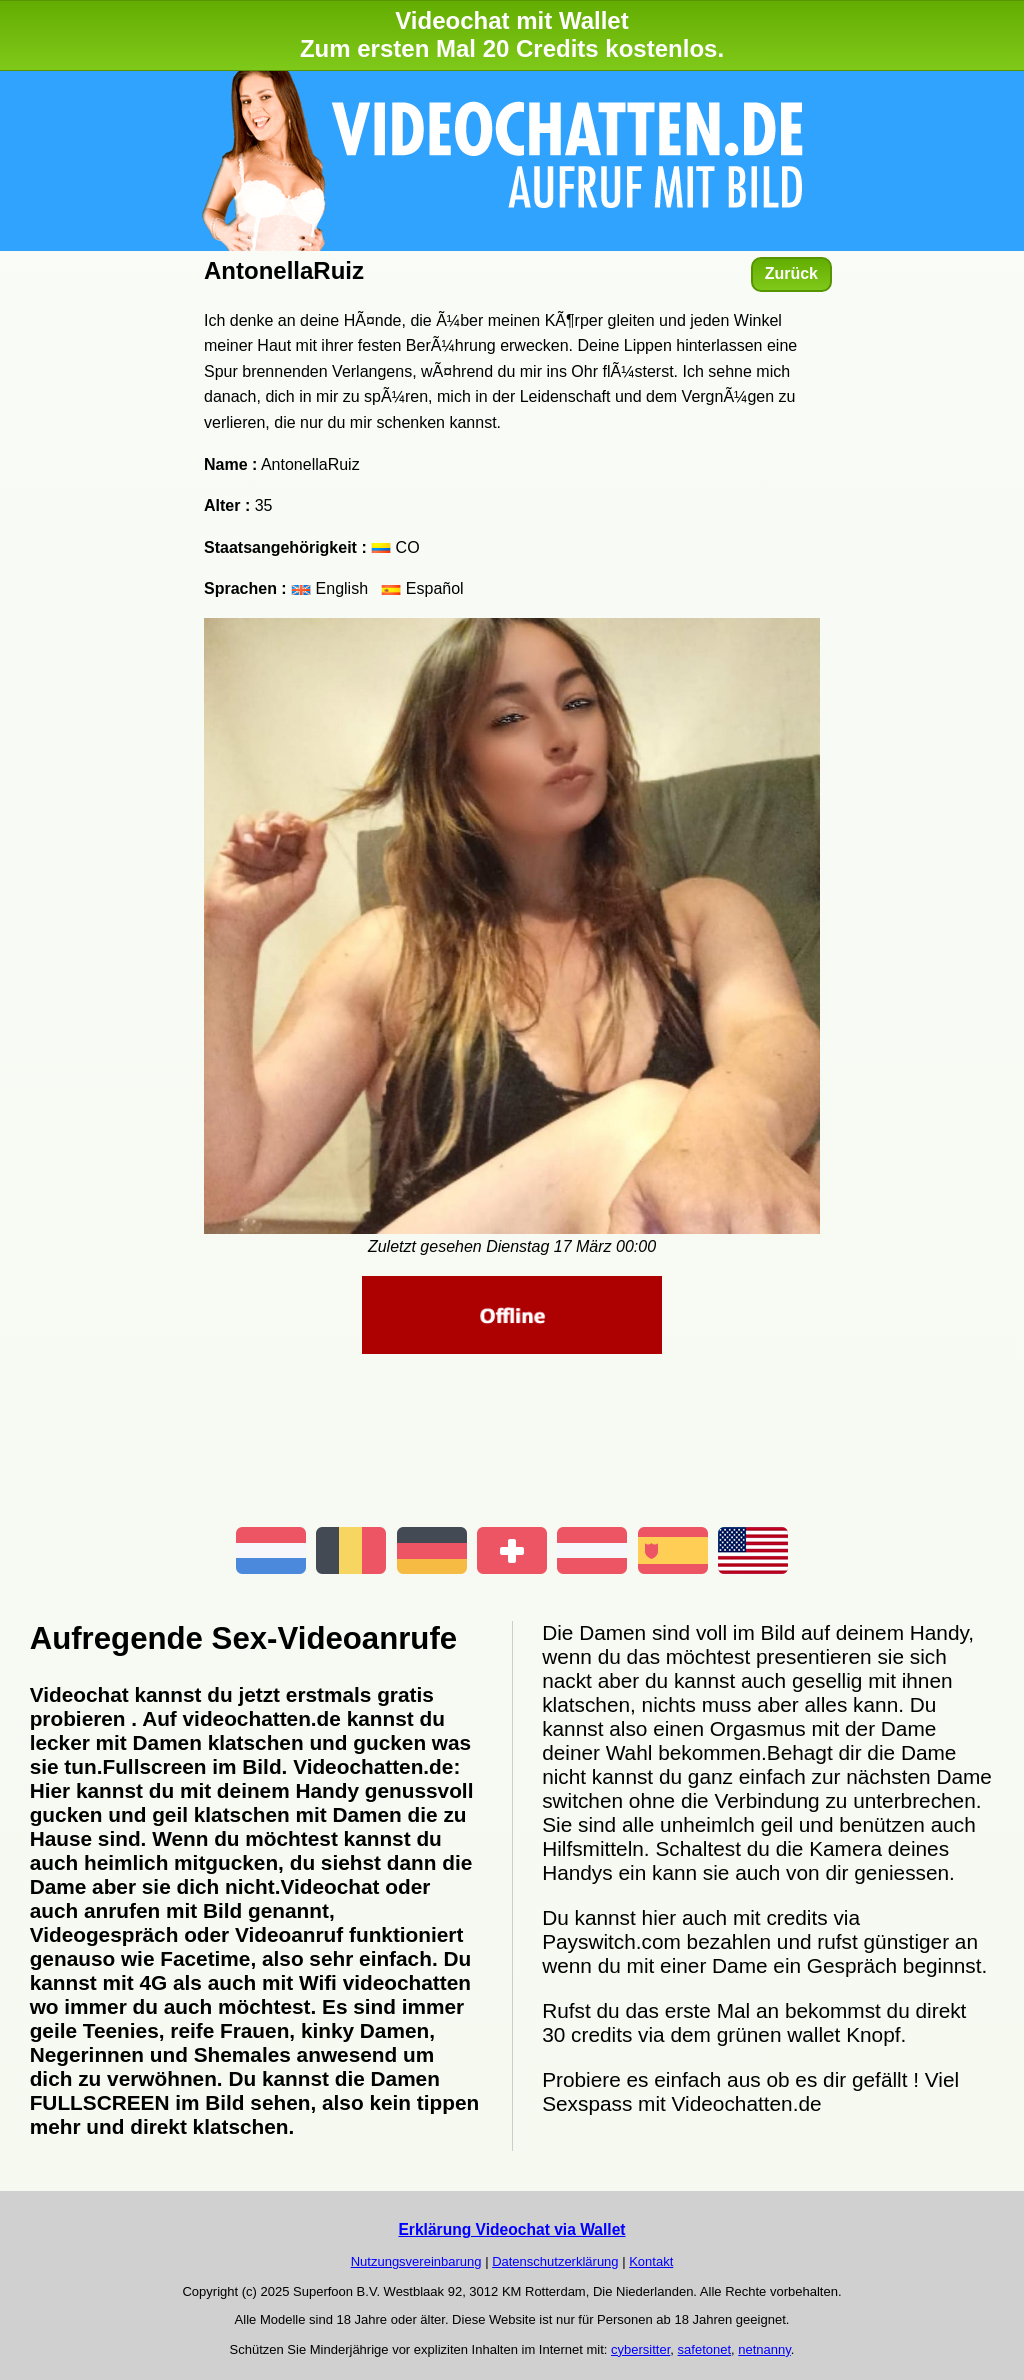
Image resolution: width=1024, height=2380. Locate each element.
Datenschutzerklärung (555, 2261)
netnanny (764, 2349)
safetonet (705, 2349)
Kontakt (651, 2261)
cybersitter (640, 2349)
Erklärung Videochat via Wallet (511, 2229)
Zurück (791, 273)
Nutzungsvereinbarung (416, 2261)
